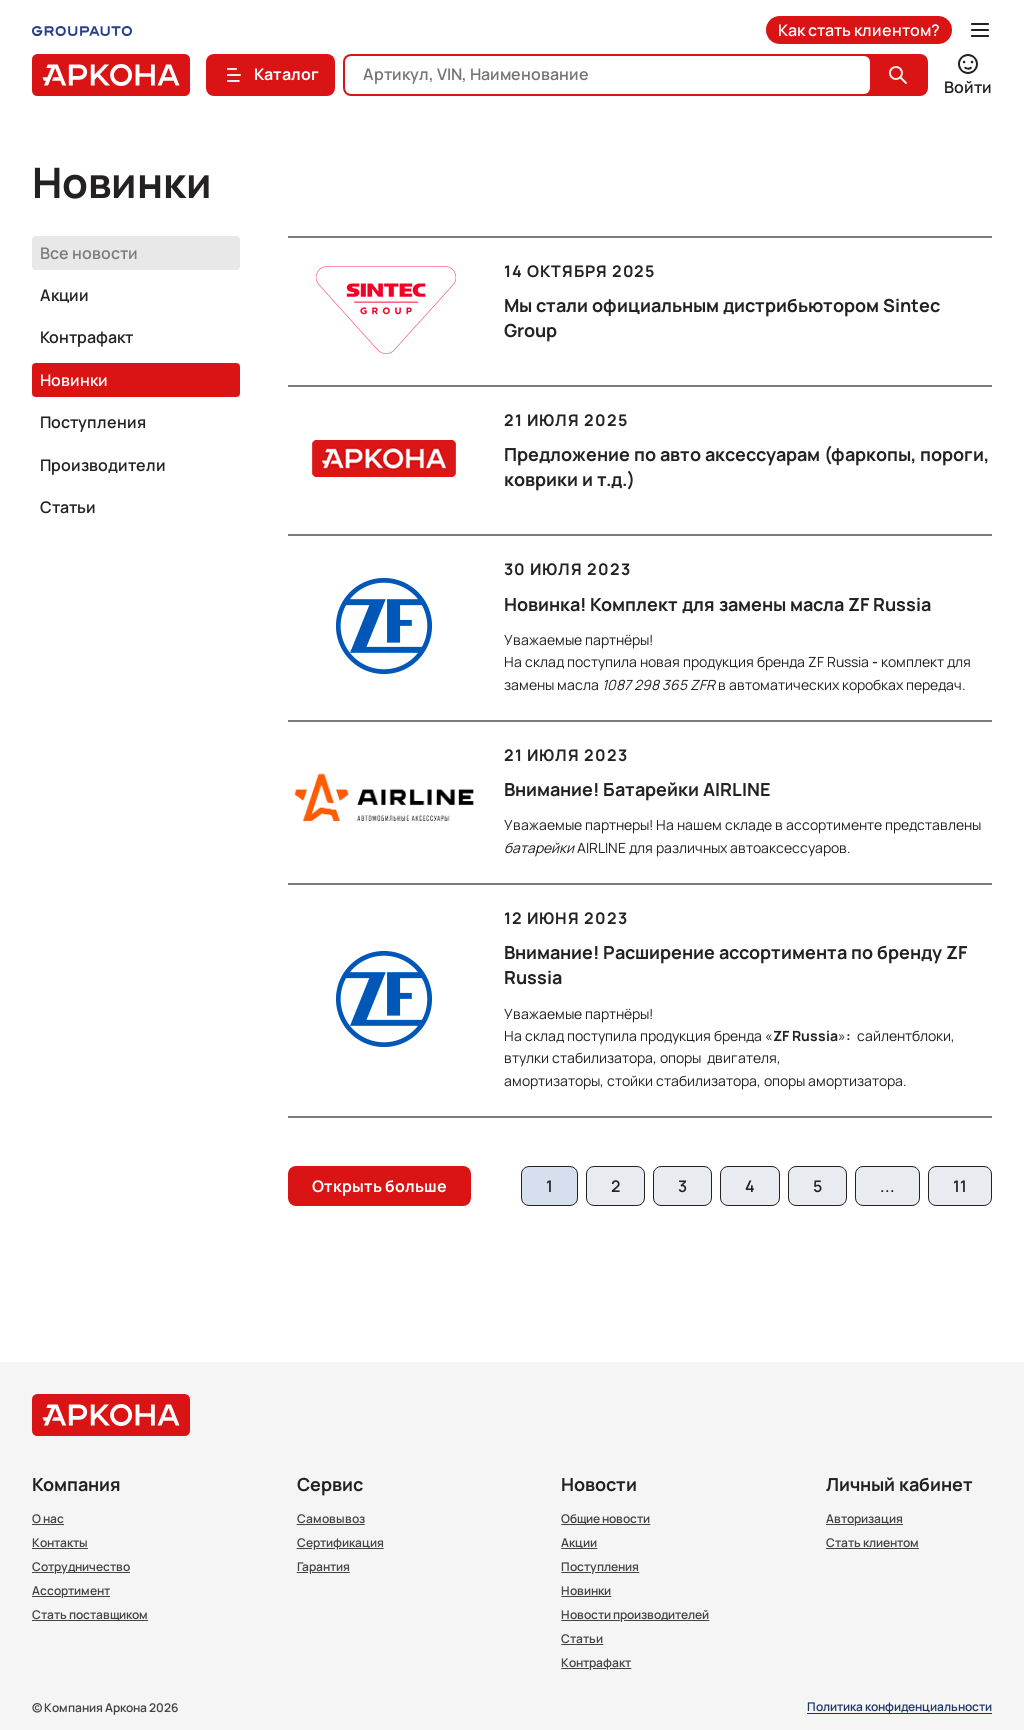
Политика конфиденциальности (899, 1707)
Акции (64, 295)
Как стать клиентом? (859, 30)
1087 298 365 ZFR (658, 684)
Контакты (60, 1543)
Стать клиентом (872, 1543)
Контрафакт (86, 337)
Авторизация (864, 1519)
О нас (48, 1519)
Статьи (68, 507)
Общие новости (605, 1519)
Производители (103, 465)
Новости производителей (635, 1615)
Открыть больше (379, 1186)
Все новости (89, 253)
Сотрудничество (81, 1567)
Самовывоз (331, 1519)
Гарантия (323, 1567)
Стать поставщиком (90, 1615)
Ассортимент (71, 1591)
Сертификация (340, 1543)
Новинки (74, 380)
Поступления (93, 422)
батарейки (539, 847)
